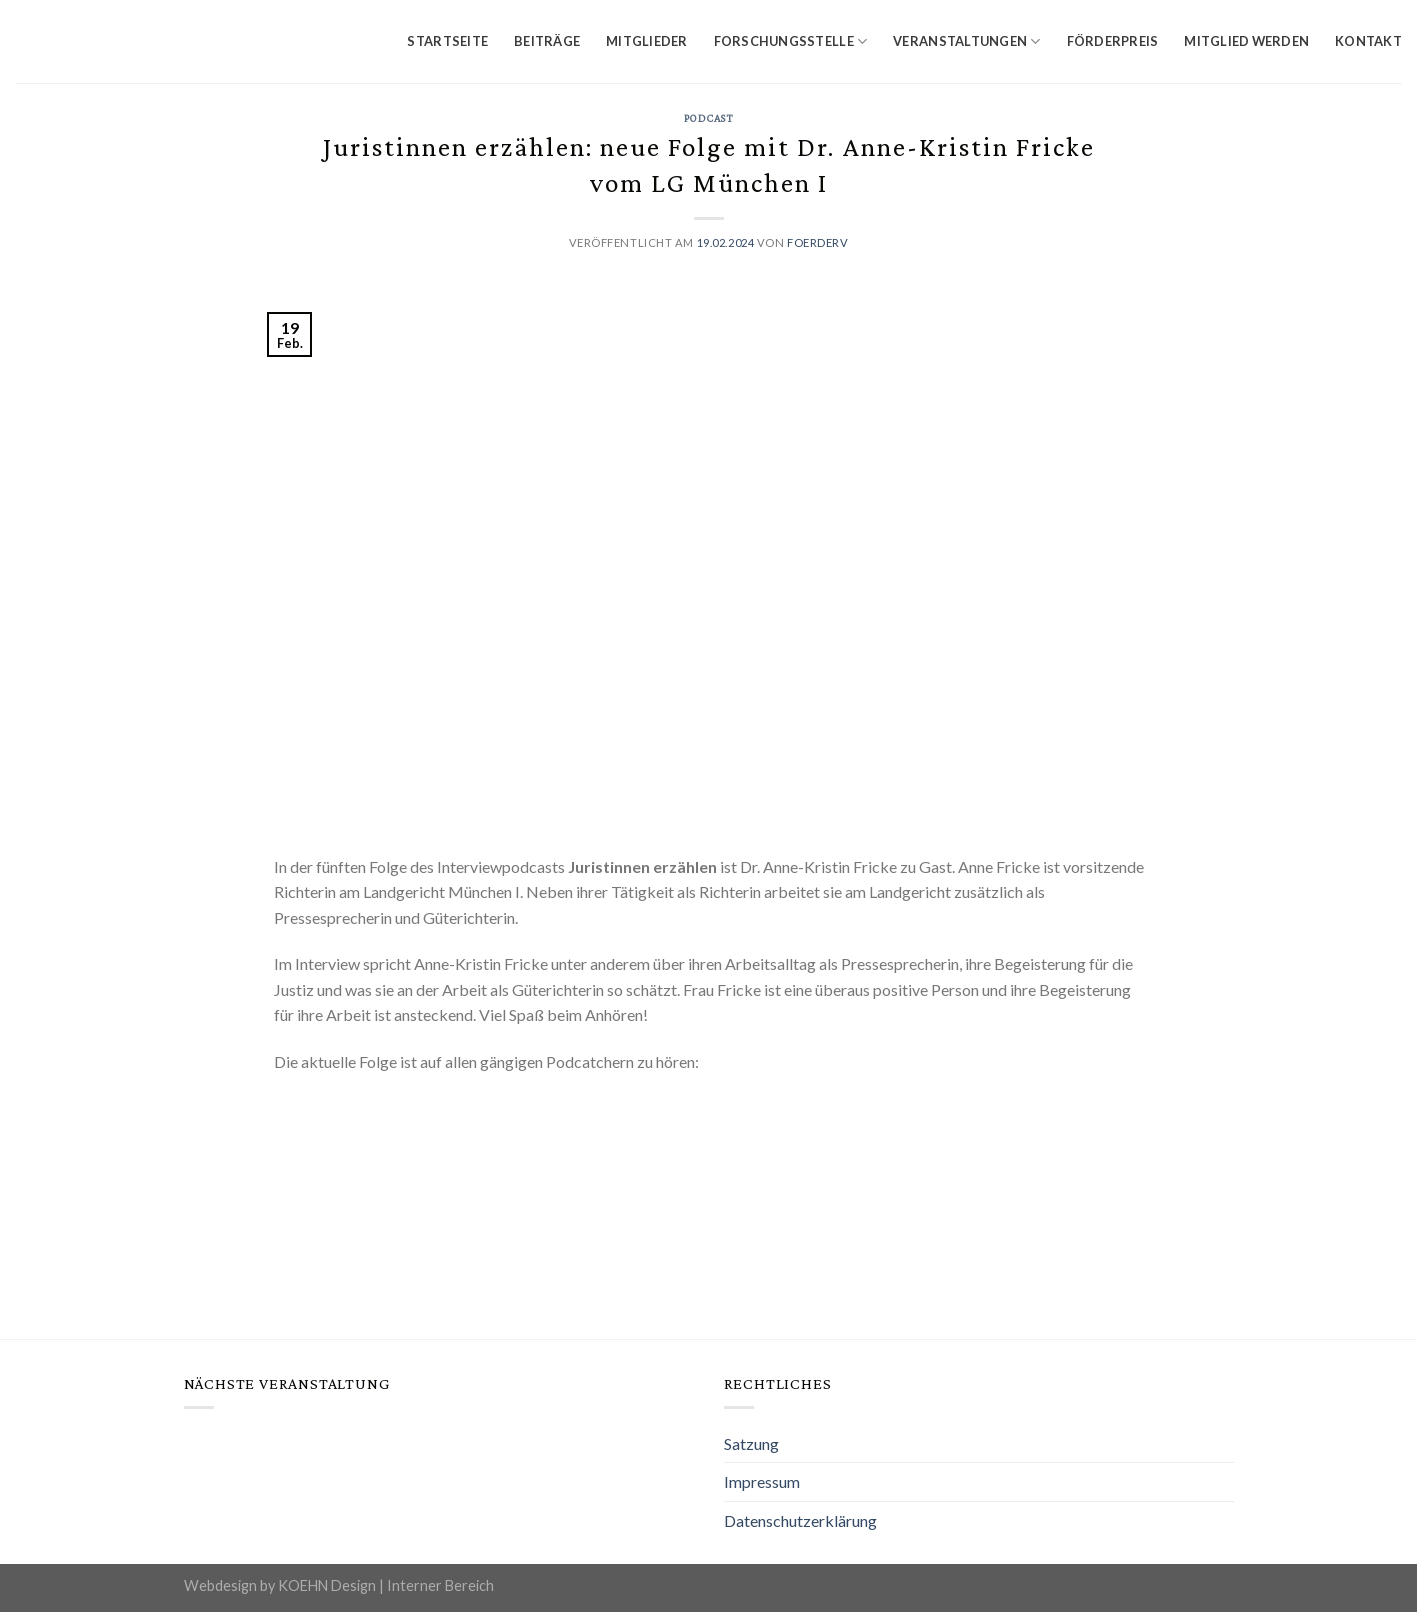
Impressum (762, 1481)
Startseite (447, 41)
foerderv (817, 242)
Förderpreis (1113, 41)
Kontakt (1368, 41)
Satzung (751, 1443)
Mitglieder (647, 41)
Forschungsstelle (791, 41)
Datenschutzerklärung (800, 1520)
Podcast (709, 118)
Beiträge (547, 41)
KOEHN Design (327, 1585)
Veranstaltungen (966, 41)
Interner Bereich (440, 1585)
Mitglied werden (1246, 41)
